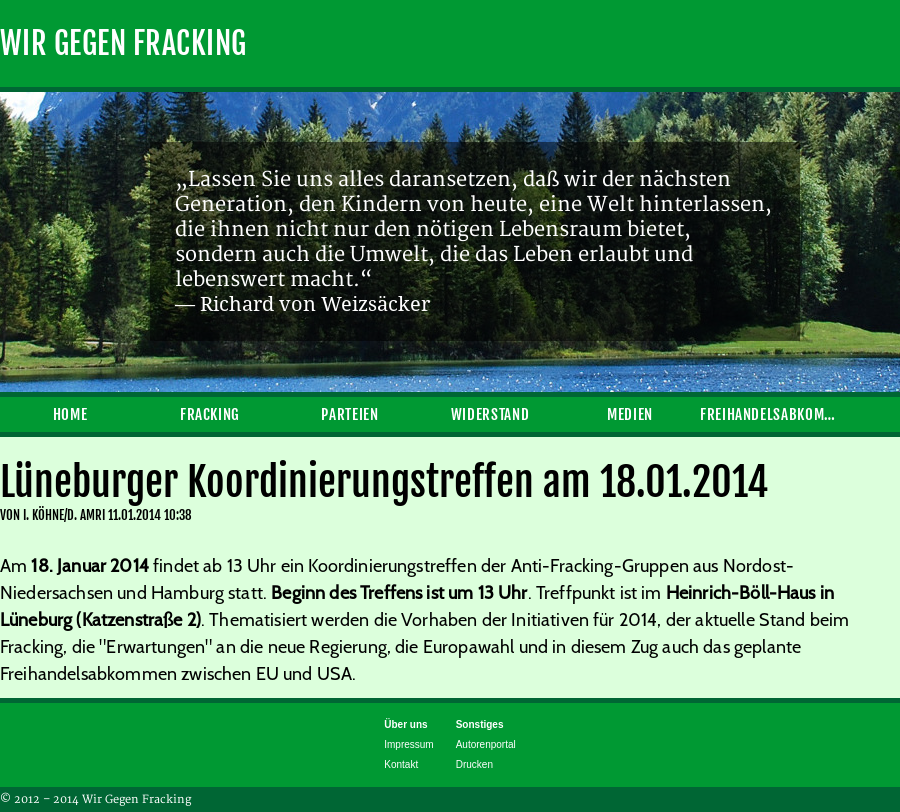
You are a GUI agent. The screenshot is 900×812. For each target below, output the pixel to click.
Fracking (210, 414)
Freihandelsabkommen (770, 414)
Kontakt (401, 764)
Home (70, 414)
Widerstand (490, 414)
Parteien (349, 414)
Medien (630, 414)
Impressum (408, 744)
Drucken (474, 764)
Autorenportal (486, 744)
